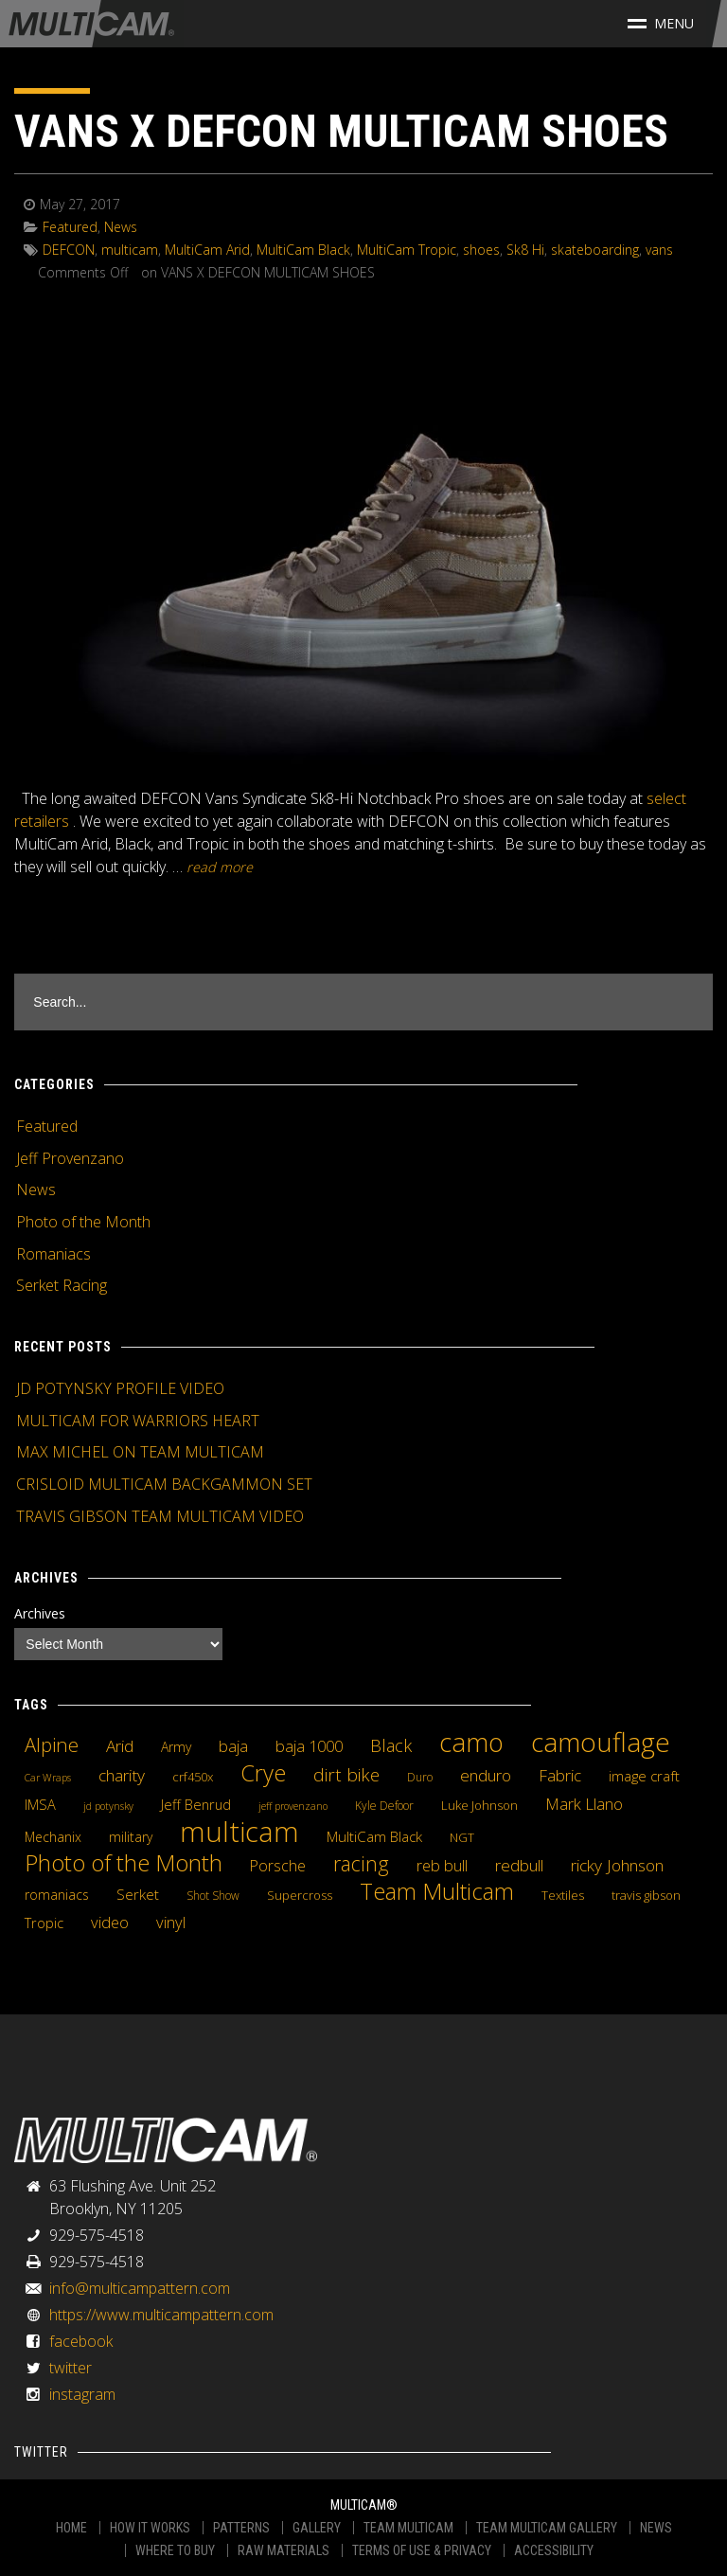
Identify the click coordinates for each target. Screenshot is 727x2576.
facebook (81, 2341)
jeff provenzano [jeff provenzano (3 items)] (293, 1806)
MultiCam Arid (207, 250)
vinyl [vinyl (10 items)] (171, 1922)
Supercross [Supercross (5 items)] (299, 1895)
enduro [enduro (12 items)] (485, 1774)
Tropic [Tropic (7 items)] (44, 1922)
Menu (661, 23)
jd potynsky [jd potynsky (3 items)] (108, 1806)
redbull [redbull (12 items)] (519, 1864)
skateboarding (595, 250)
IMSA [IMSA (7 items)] (40, 1804)
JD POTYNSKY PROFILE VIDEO (120, 1388)
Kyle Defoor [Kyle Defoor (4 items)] (384, 1806)
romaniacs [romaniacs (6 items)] (57, 1895)
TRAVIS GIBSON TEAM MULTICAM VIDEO (160, 1516)
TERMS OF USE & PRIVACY (421, 2550)
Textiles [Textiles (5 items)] (562, 1895)
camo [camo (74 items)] (471, 1742)
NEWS (656, 2527)
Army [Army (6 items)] (176, 1747)
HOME (71, 2527)
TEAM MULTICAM (408, 2527)
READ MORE (219, 867)
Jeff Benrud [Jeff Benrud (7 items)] (196, 1804)
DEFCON (69, 250)
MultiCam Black (303, 250)
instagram (82, 2394)
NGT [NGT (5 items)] (462, 1837)
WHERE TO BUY (175, 2550)
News (120, 227)
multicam (129, 250)
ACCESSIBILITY (554, 2550)
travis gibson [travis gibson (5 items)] (646, 1895)
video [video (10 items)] (110, 1922)
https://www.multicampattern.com (161, 2314)
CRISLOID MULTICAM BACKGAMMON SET (164, 1484)
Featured (70, 227)
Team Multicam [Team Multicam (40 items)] (437, 1891)
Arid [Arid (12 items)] (119, 1745)
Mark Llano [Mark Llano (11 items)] (584, 1804)
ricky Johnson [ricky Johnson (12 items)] (617, 1864)
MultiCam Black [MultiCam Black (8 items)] (374, 1836)
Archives (39, 1613)
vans (659, 250)
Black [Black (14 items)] (391, 1745)
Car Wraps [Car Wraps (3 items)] (48, 1777)
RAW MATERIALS (283, 2550)
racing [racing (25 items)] (361, 1863)
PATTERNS (241, 2527)
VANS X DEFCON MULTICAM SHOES (341, 131)
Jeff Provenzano (70, 1158)
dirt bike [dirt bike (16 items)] (346, 1774)
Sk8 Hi (525, 250)
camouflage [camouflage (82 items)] (600, 1741)
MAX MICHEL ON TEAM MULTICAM (140, 1451)
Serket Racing (61, 1285)
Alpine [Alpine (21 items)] (52, 1744)
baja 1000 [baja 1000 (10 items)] (309, 1746)
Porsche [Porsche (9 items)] (278, 1865)
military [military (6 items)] (130, 1837)
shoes (481, 250)
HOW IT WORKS (150, 2527)
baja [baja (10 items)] (233, 1746)
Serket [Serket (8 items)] (137, 1894)
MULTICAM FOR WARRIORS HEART (137, 1420)
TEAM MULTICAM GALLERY (546, 2527)
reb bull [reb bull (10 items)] (442, 1865)
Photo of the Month (83, 1221)
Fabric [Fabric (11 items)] (560, 1775)
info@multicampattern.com (139, 2288)
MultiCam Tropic (406, 250)
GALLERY (317, 2527)
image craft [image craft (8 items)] (644, 1775)
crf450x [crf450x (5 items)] (192, 1776)
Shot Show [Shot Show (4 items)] (212, 1895)
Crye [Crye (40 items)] (263, 1772)
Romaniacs (53, 1253)
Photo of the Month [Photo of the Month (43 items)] (123, 1862)
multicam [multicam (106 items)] (239, 1831)
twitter (70, 2367)
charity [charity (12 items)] (121, 1774)
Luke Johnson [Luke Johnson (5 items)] (479, 1805)
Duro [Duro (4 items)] (420, 1777)
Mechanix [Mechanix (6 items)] (53, 1837)
